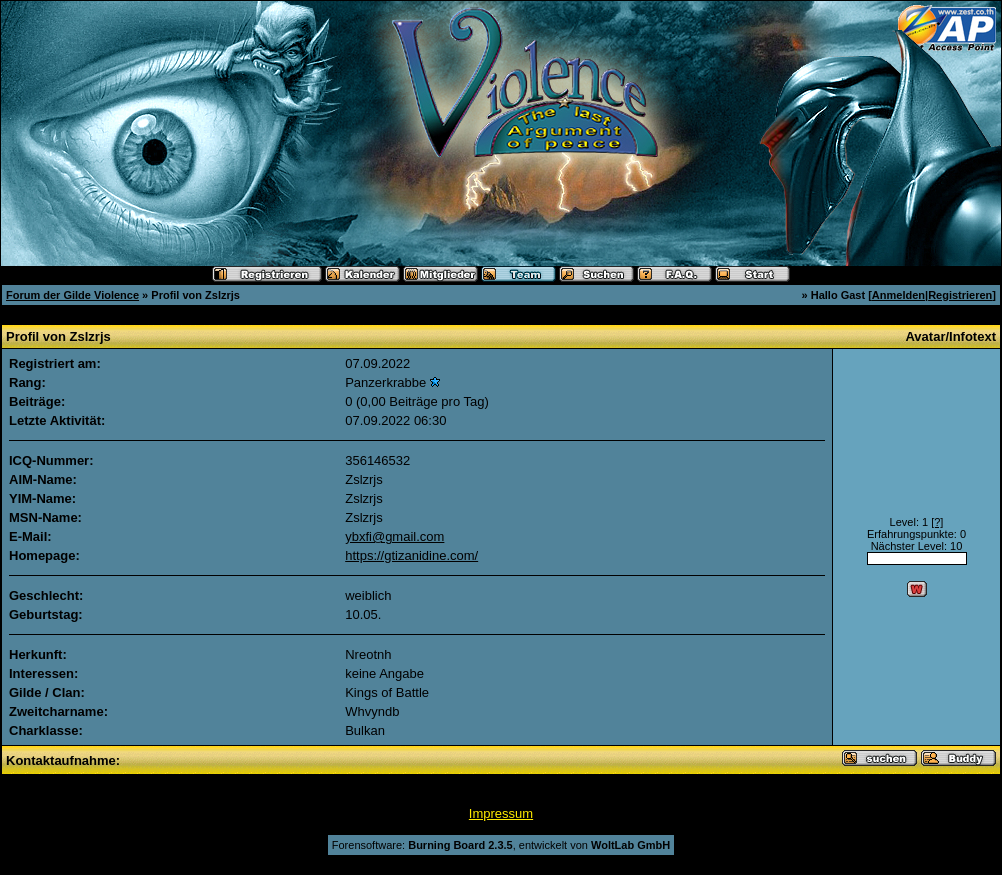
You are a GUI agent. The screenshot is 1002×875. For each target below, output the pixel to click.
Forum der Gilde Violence (72, 295)
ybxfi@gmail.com (394, 536)
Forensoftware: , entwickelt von (501, 845)
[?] (937, 522)
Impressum (501, 813)
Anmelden (898, 295)
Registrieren (960, 295)
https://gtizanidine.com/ (411, 555)
